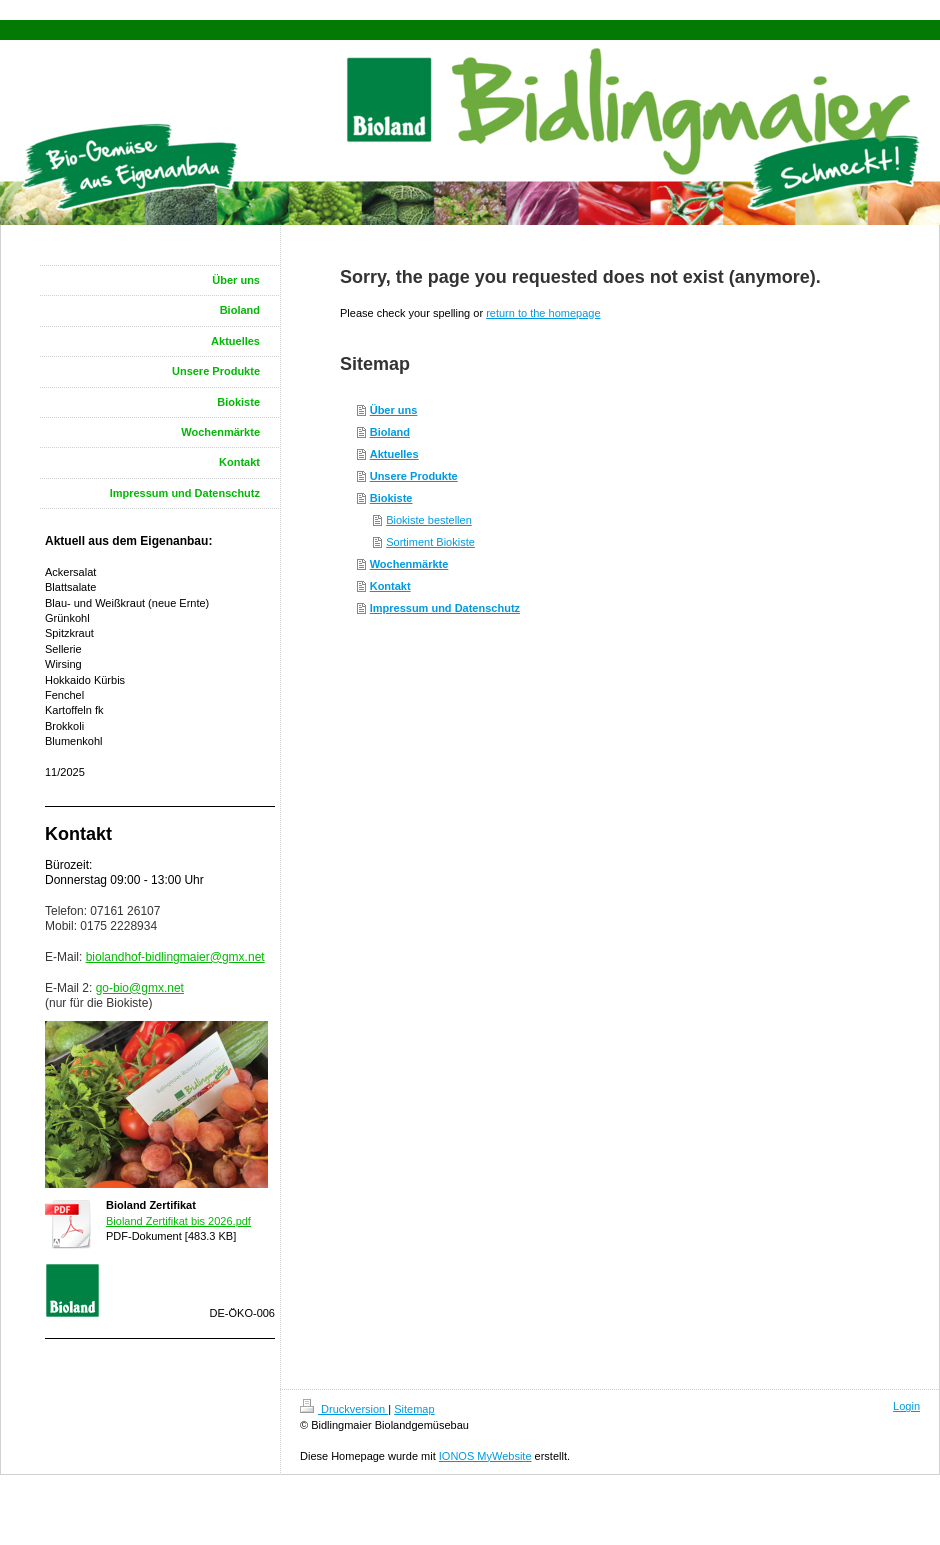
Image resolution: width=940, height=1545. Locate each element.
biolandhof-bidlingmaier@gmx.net (175, 957)
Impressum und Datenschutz (445, 608)
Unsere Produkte (414, 476)
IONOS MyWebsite (485, 1456)
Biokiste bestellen (429, 520)
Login (906, 1406)
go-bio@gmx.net (140, 988)
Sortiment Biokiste (430, 542)
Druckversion (344, 1409)
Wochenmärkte (409, 564)
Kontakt (390, 586)
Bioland (390, 432)
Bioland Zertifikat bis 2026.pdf (178, 1221)
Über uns (394, 410)
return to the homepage (543, 313)
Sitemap (414, 1409)
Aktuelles (394, 454)
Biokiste (391, 498)
